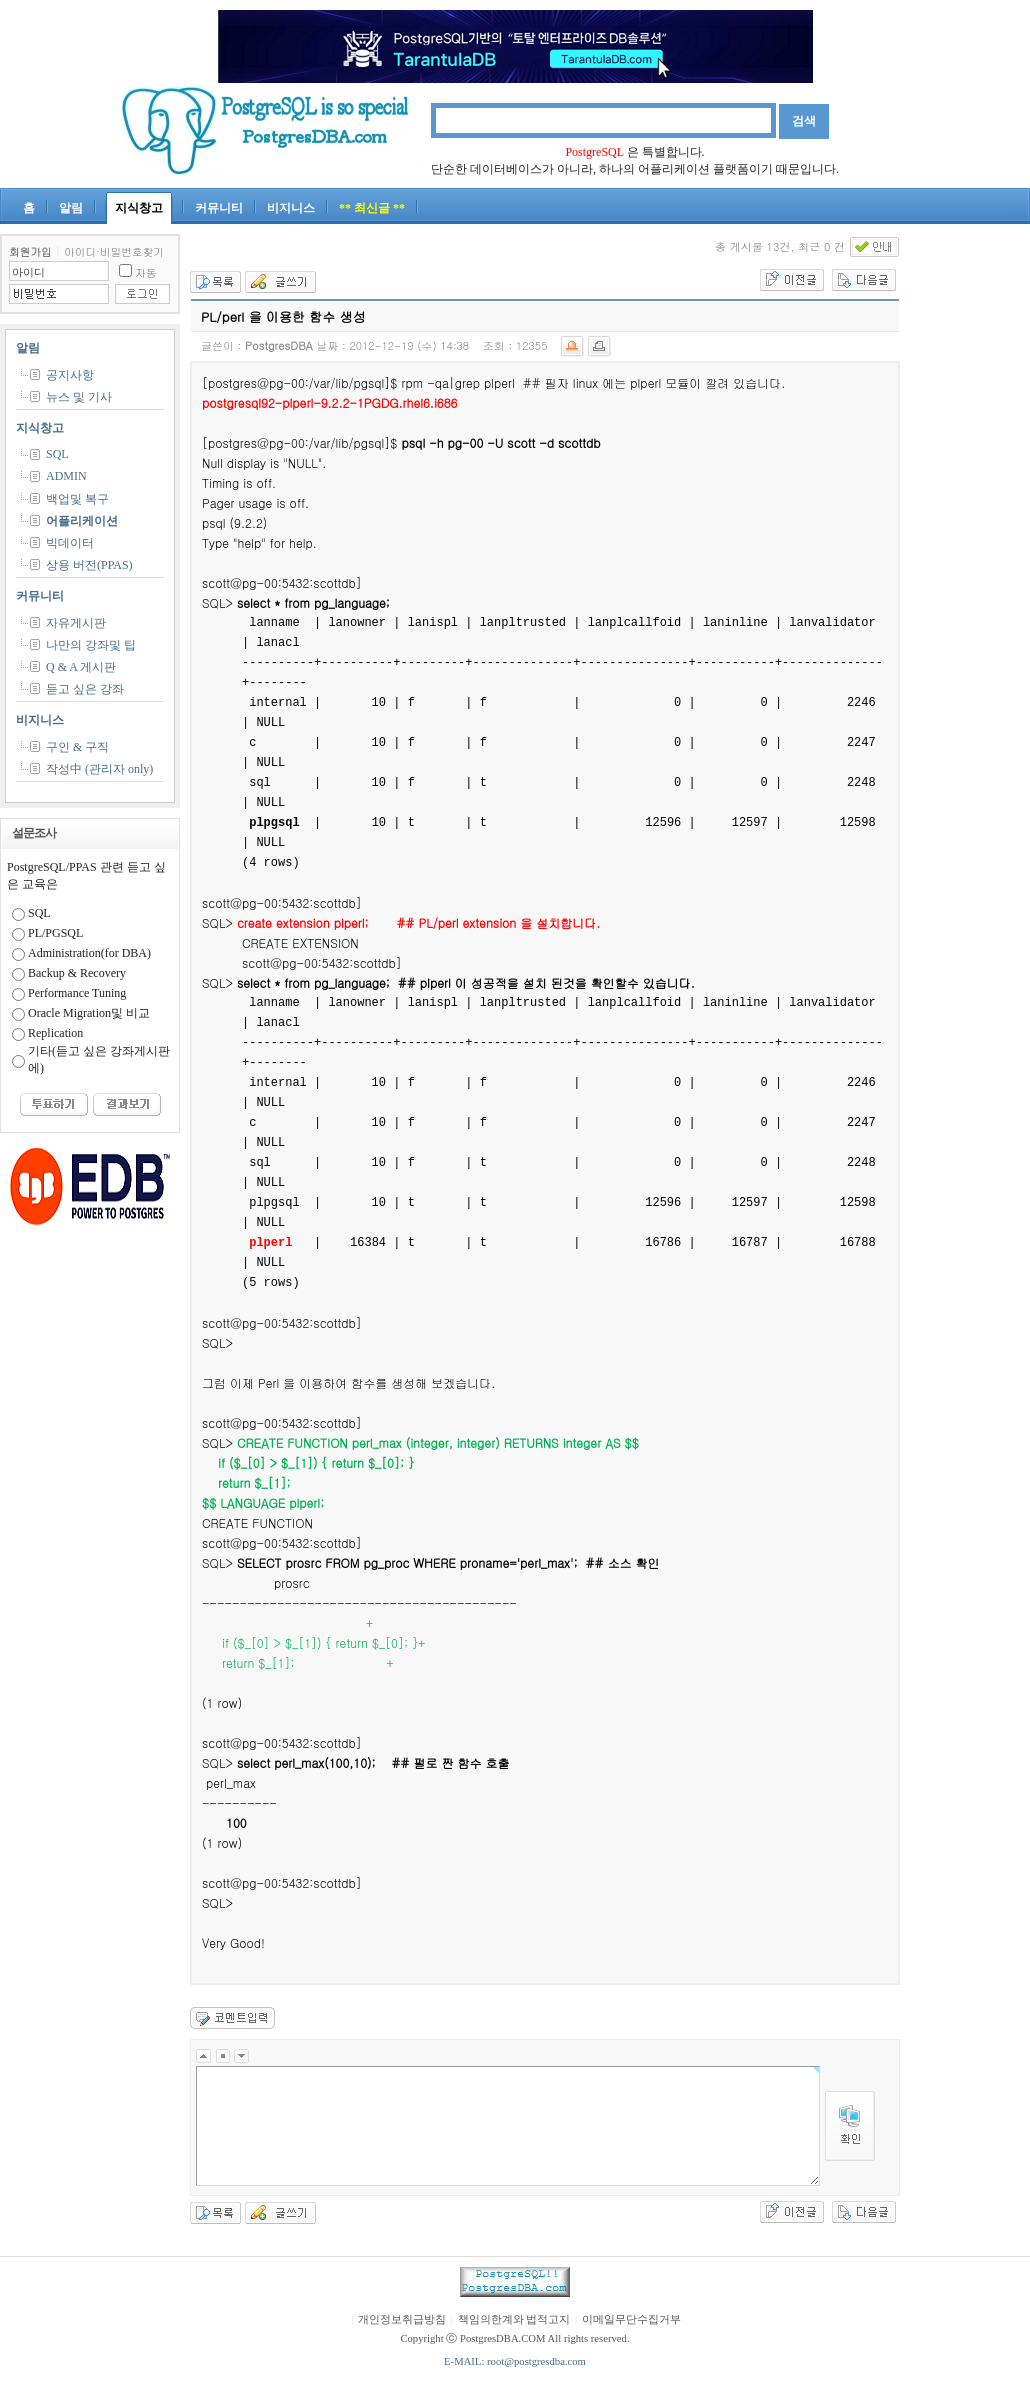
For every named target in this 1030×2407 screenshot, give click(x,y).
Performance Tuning (77, 993)
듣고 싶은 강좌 (85, 689)
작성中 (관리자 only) (99, 769)
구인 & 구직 (77, 747)
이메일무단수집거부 (631, 2319)
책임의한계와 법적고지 (514, 2319)
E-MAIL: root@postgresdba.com (515, 2361)
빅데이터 (70, 543)
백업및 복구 (77, 499)
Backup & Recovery (77, 973)
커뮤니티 (219, 208)
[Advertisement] (970, 534)
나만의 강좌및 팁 (91, 645)
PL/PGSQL (55, 933)
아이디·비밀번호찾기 (114, 251)
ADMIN (66, 476)
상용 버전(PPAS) (89, 565)
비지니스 (291, 208)
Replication (55, 1033)
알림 (71, 208)
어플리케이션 (82, 521)
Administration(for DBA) (89, 953)
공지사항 (70, 375)
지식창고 (139, 208)
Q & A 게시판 (81, 667)
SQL (57, 454)
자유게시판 (76, 623)
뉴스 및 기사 (79, 397)
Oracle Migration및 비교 (89, 1013)
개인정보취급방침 (402, 2319)
